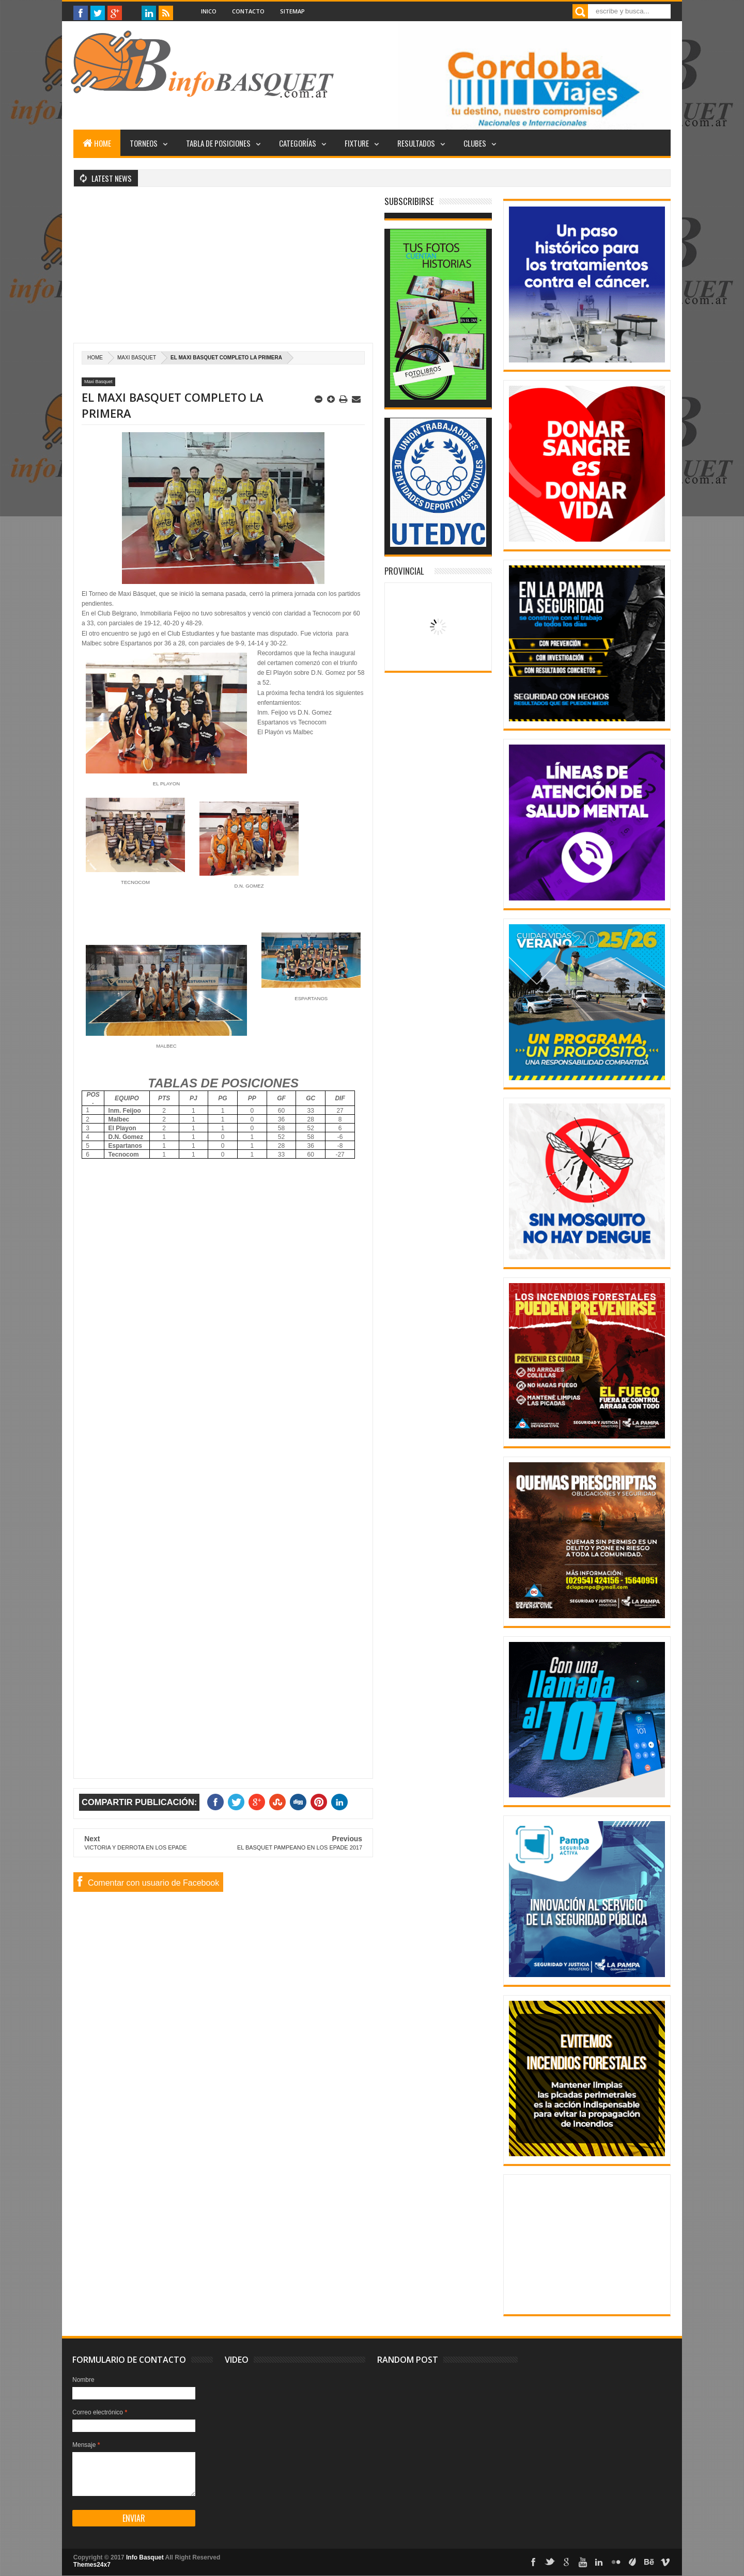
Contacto (248, 11)
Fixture (357, 143)
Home (97, 143)
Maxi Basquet (136, 357)
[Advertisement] (223, 270)
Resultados (416, 143)
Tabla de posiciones (218, 143)
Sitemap (292, 11)
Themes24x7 (92, 2564)
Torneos (144, 143)
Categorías (297, 143)
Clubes (474, 143)
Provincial (404, 570)
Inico (208, 11)
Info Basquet (145, 2557)
